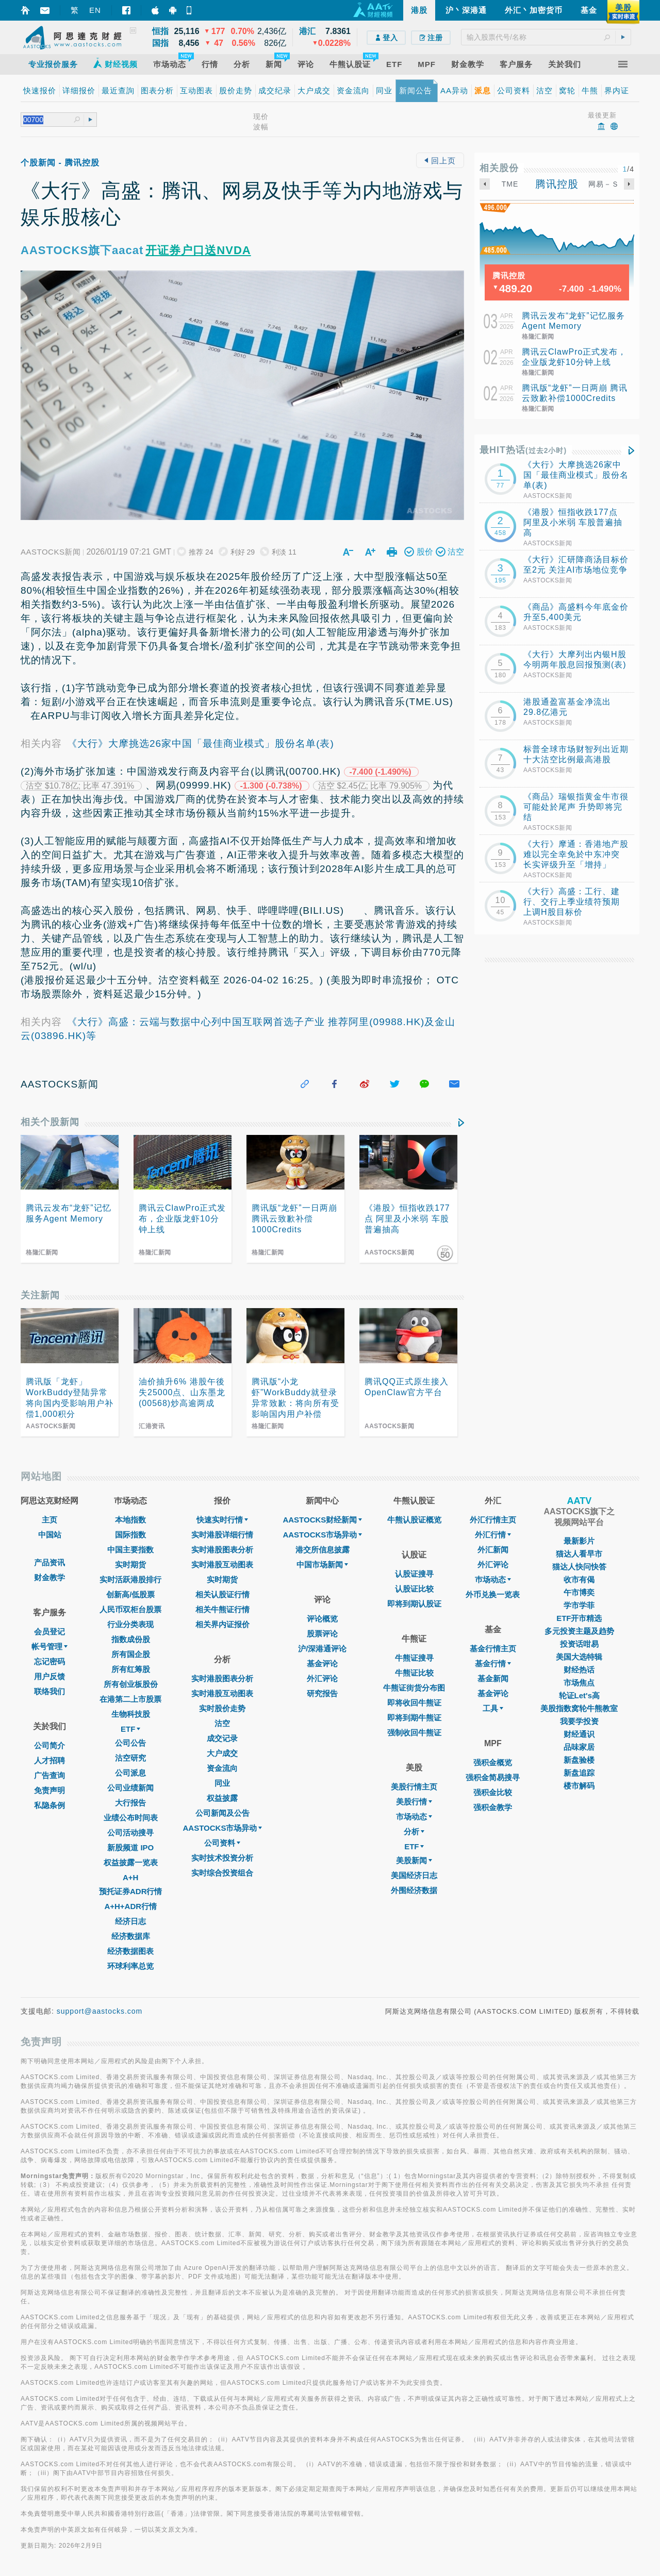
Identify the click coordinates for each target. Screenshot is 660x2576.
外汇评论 (322, 1678)
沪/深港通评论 (322, 1648)
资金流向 (222, 1768)
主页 (49, 1519)
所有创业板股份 (131, 1684)
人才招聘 (49, 1760)
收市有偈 (579, 1579)
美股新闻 (414, 1860)
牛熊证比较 (414, 1672)
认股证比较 (414, 1588)
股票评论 (322, 1633)
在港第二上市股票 (130, 1699)
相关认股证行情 (222, 1594)
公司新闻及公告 (222, 1813)
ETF (130, 1729)
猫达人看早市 (579, 1553)
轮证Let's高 (579, 1695)
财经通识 (579, 1734)
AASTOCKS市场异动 (222, 1828)
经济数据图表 (130, 1951)
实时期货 (130, 1564)
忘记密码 (49, 1661)
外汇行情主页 (493, 1519)
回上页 (439, 160)
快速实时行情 (222, 1519)
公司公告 (130, 1742)
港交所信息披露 (322, 1549)
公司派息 (130, 1772)
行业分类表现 (130, 1624)
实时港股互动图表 (222, 1564)
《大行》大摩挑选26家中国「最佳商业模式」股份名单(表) (200, 743)
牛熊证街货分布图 (414, 1687)
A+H (130, 1877)
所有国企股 (130, 1654)
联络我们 (49, 1691)
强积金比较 (492, 1792)
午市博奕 (579, 1592)
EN (95, 10)
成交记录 (222, 1738)
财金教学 (49, 1577)
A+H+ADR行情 (130, 1906)
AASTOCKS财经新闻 (322, 1519)
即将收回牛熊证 (414, 1702)
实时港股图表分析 (222, 1549)
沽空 (222, 1723)
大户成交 (222, 1753)
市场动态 (414, 1816)
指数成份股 (130, 1639)
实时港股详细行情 (222, 1534)
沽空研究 (130, 1757)
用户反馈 (49, 1676)
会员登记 (49, 1631)
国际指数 (130, 1534)
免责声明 (49, 1790)
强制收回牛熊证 (414, 1732)
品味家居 (579, 1747)
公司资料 (222, 1842)
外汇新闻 (492, 1549)
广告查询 (49, 1775)
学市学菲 (579, 1605)
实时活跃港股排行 (130, 1579)
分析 (414, 1831)
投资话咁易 (579, 1644)
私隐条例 (49, 1805)
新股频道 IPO (130, 1847)
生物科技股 (130, 1714)
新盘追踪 (579, 1772)
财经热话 (579, 1669)
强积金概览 (492, 1762)
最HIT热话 (523, 450)
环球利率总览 (130, 1966)
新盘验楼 (579, 1759)
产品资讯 (49, 1562)
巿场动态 (493, 1579)
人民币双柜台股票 (130, 1609)
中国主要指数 (130, 1549)
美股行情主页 (414, 1786)
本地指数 (130, 1519)
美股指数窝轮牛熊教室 (579, 1708)
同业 (222, 1783)
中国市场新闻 (322, 1564)
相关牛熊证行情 (222, 1609)
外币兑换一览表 (493, 1594)
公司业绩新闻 (130, 1787)
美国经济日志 (414, 1875)
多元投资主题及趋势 (579, 1631)
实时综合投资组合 (222, 1872)
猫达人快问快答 (579, 1566)
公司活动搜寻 (130, 1832)
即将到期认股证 (414, 1603)
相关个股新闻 (50, 1122)
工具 (493, 1708)
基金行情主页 (493, 1648)
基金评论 (322, 1663)
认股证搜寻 (414, 1573)
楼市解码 (579, 1785)
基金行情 (493, 1663)
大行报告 (130, 1802)
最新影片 (579, 1540)
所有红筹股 (130, 1669)
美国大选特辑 (579, 1656)
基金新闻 (492, 1678)
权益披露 (222, 1798)
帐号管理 (49, 1646)
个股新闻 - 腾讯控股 (60, 162)
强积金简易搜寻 (493, 1777)
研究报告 (322, 1693)
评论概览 (322, 1618)
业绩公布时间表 (131, 1817)
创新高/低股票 (130, 1594)
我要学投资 (579, 1721)
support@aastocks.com (100, 2011)
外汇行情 (493, 1534)
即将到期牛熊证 (414, 1717)
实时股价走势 (222, 1708)
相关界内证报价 (222, 1624)
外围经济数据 (414, 1890)
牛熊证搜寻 (414, 1657)
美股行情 (414, 1801)
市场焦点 (579, 1682)
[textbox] (546, 37)
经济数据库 (130, 1936)
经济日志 (130, 1921)
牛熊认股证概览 (414, 1519)
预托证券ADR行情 (130, 1891)
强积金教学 (492, 1807)
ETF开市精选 (579, 1618)
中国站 (49, 1534)
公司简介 (49, 1745)
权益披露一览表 (131, 1862)
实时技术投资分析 (222, 1857)
